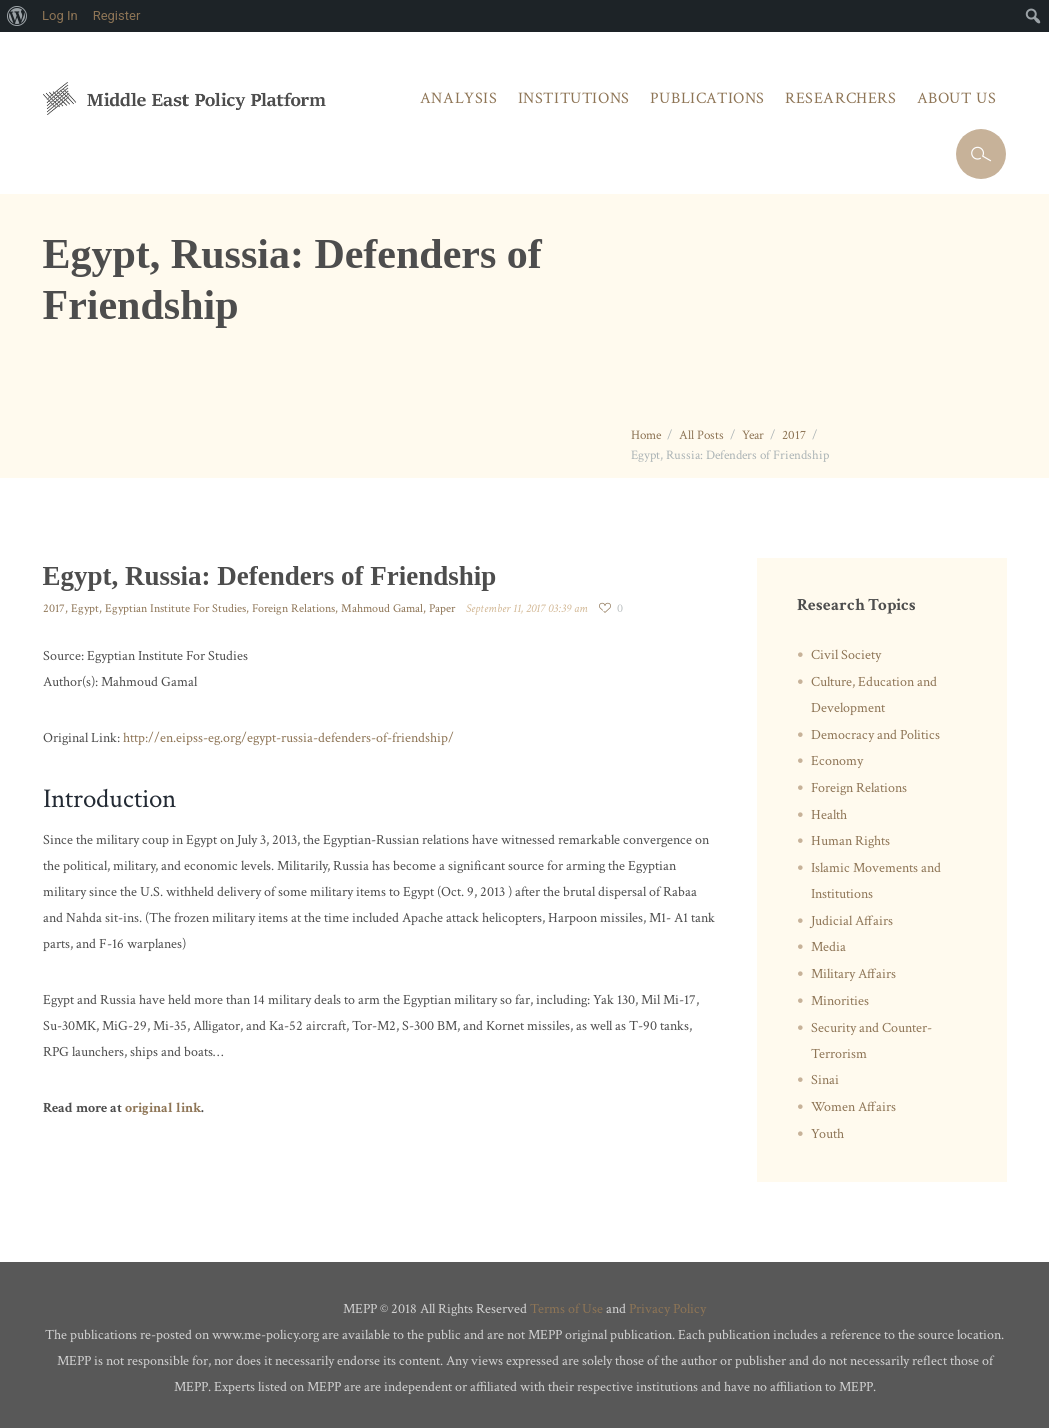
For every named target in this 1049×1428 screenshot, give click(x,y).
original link (163, 1108)
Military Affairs (853, 974)
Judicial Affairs (852, 921)
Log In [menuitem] (60, 15)
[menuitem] (17, 16)
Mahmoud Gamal (382, 608)
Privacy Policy (667, 1309)
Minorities (840, 1001)
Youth (827, 1134)
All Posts (701, 435)
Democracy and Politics (875, 735)
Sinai (825, 1080)
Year (753, 435)
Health (829, 815)
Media (828, 947)
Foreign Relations (293, 608)
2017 (794, 435)
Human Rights (850, 841)
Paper (442, 608)
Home (646, 435)
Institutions (574, 98)
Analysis (459, 98)
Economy (837, 761)
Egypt (85, 608)
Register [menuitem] (117, 15)
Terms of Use (566, 1309)
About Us (957, 98)
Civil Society (846, 655)
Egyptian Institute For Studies (175, 608)
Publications (707, 98)
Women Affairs (853, 1107)
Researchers (841, 98)
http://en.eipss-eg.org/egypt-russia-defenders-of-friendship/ (288, 738)
